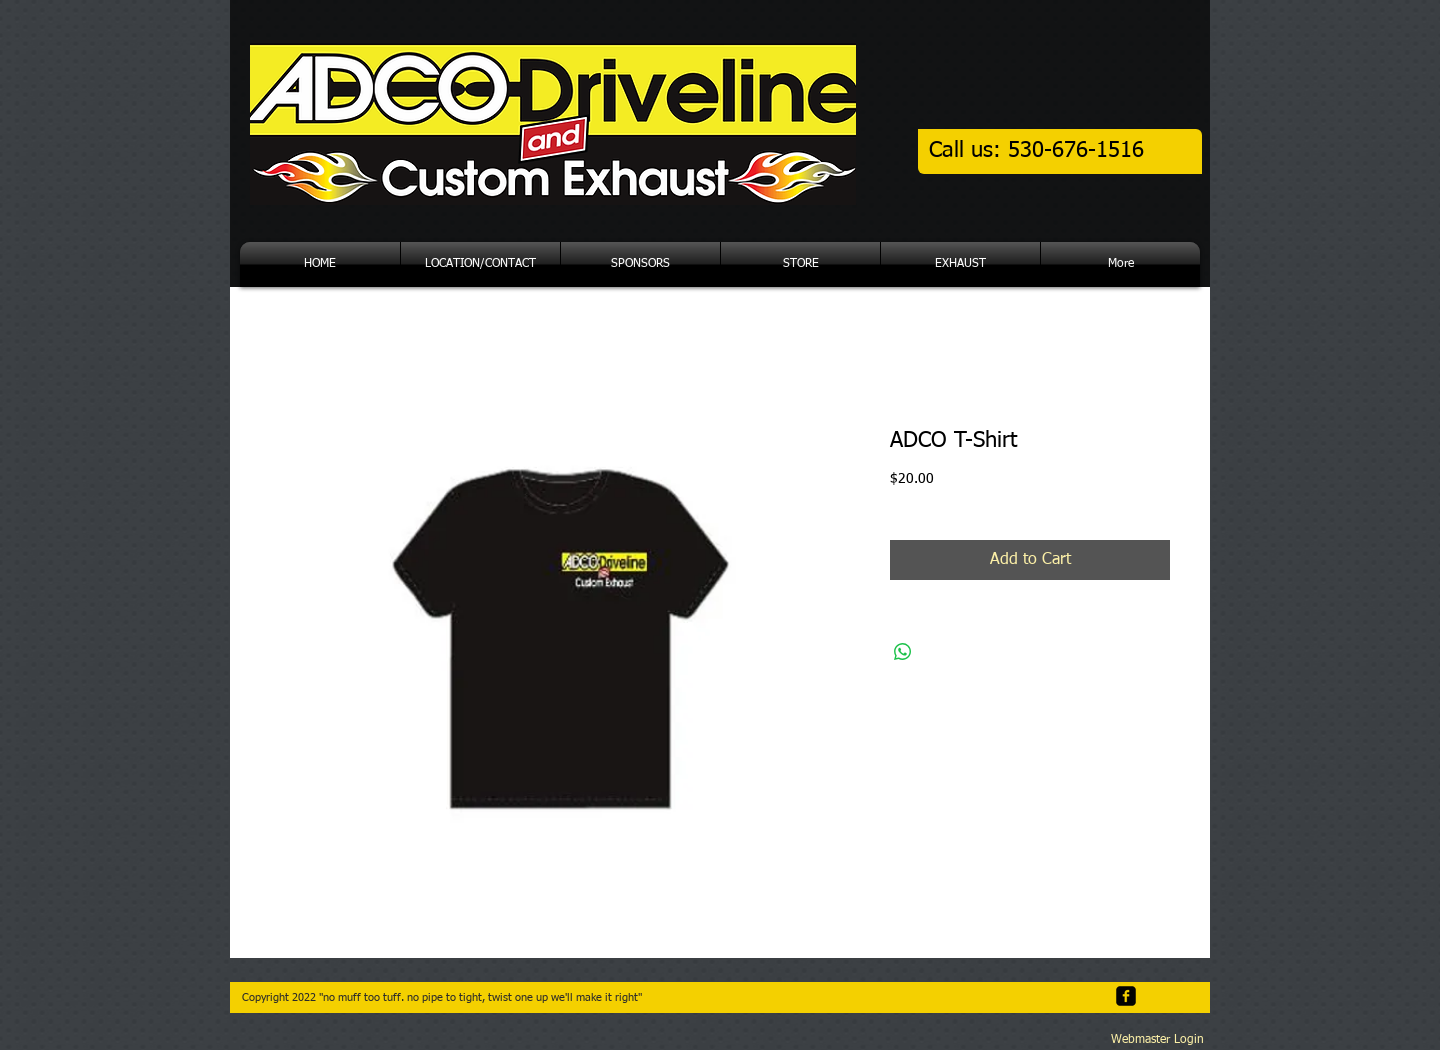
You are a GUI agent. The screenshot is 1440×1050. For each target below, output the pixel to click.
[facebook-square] (1126, 996)
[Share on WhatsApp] (903, 652)
